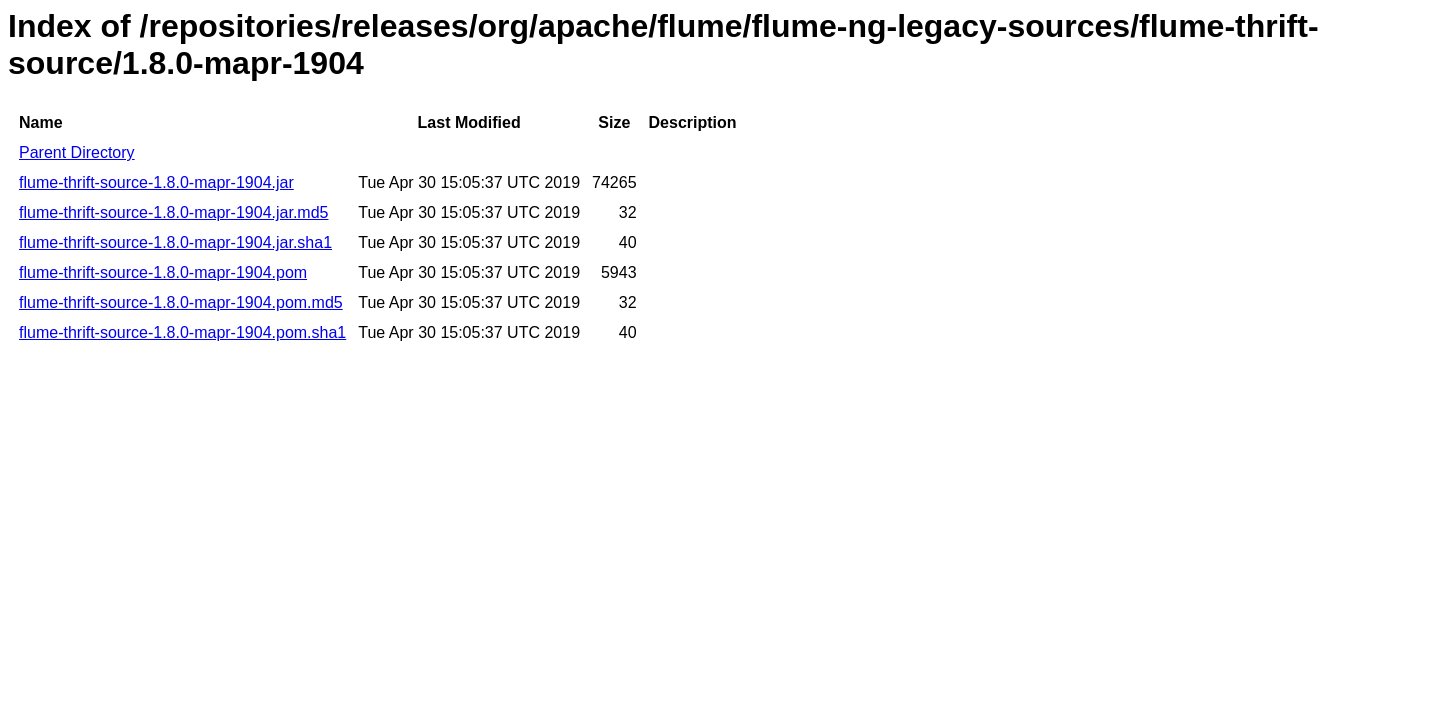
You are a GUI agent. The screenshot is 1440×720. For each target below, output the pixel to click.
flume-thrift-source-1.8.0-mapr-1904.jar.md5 (173, 212)
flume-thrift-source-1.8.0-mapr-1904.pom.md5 (181, 302)
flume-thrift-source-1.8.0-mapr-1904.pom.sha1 (182, 332)
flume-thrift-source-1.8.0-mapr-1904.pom (163, 272)
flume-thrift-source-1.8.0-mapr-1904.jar (156, 182)
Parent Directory (77, 152)
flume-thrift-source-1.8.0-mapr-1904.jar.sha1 (175, 242)
